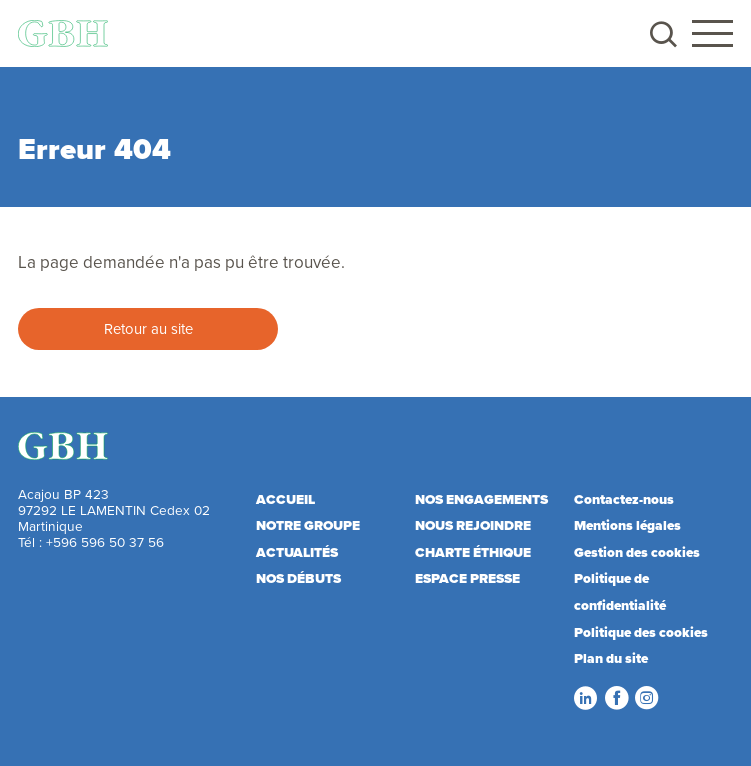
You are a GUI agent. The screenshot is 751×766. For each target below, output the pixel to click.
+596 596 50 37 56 (105, 541)
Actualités (297, 552)
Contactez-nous (624, 499)
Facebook (616, 698)
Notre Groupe (308, 525)
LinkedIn (585, 698)
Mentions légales (627, 525)
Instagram (646, 698)
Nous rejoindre (473, 525)
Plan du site (611, 658)
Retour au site (148, 328)
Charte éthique (473, 552)
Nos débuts (298, 578)
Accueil (285, 499)
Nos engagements (481, 499)
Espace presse (467, 578)
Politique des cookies (641, 632)
